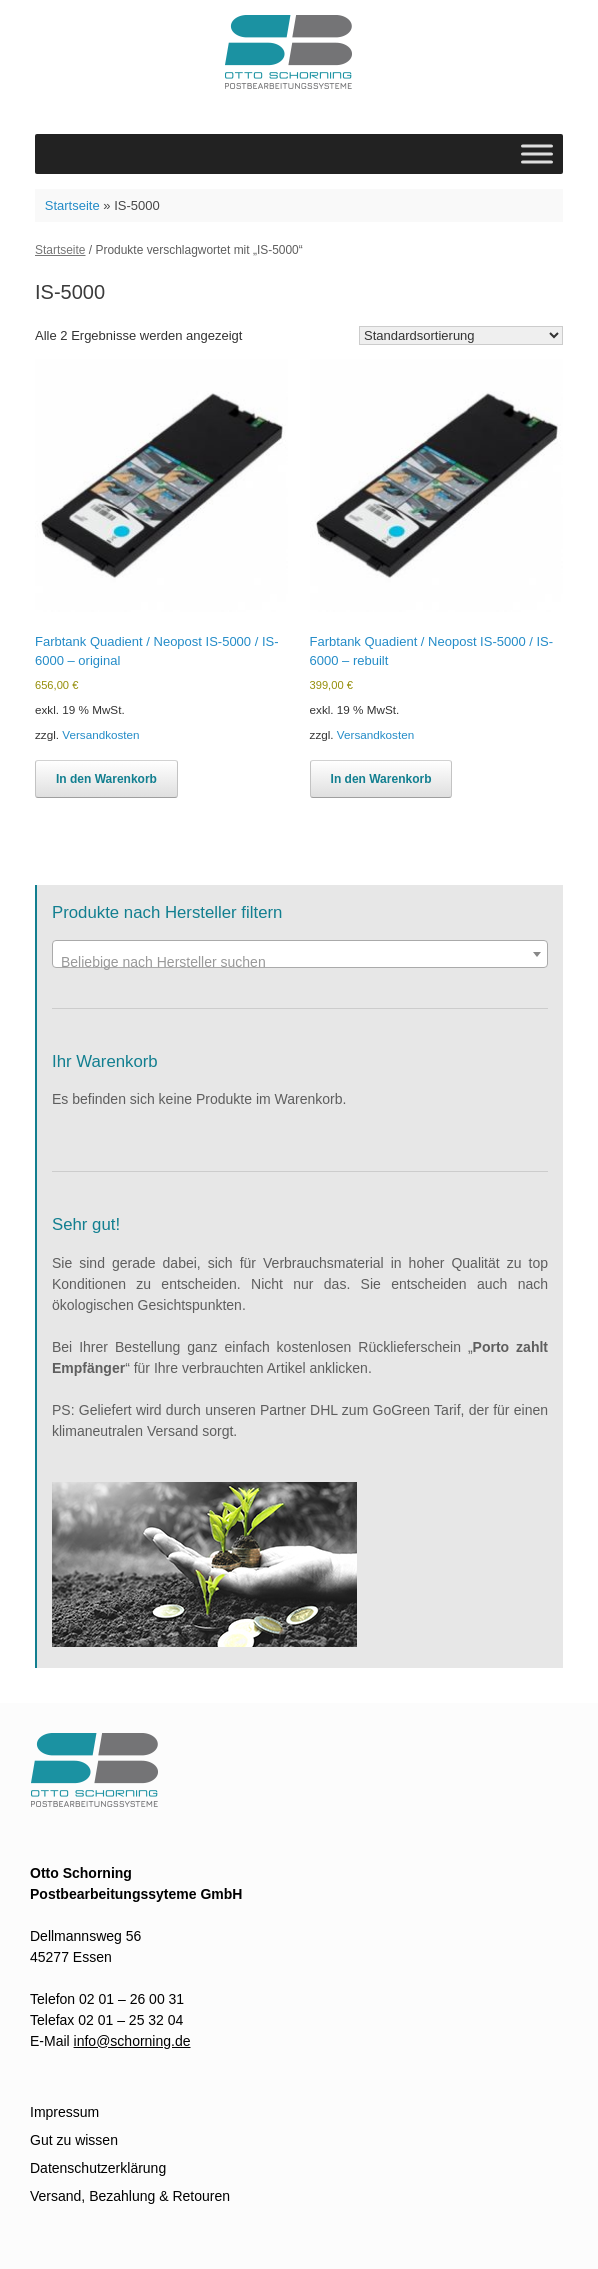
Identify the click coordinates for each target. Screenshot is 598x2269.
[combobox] (300, 954)
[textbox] (300, 962)
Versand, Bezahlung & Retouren (130, 2196)
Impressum (64, 2112)
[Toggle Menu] (537, 153)
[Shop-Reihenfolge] (461, 335)
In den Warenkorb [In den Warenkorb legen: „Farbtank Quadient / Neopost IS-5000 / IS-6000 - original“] (106, 779)
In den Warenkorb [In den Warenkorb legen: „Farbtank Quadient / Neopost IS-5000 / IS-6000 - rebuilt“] (381, 779)
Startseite (72, 205)
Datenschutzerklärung (98, 2168)
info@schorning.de (132, 2041)
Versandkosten (100, 734)
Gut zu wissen (74, 2140)
